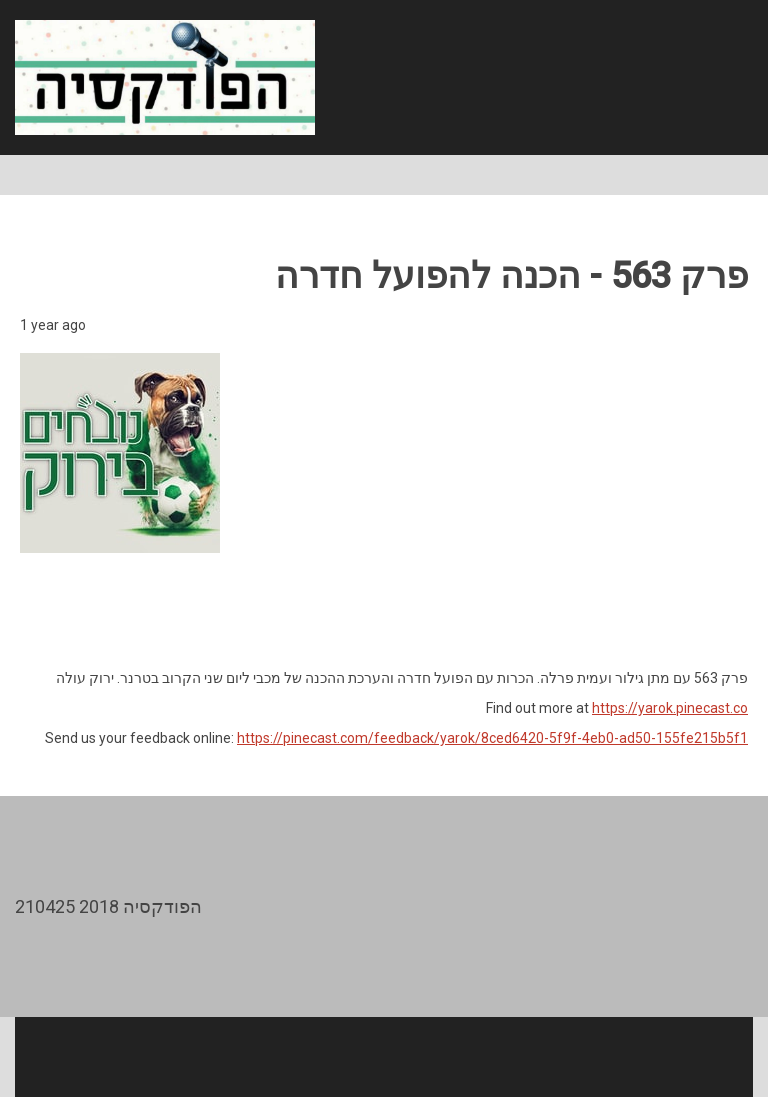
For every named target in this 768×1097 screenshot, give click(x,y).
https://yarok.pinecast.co (670, 708)
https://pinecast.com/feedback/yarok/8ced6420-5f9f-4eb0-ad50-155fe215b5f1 (492, 738)
